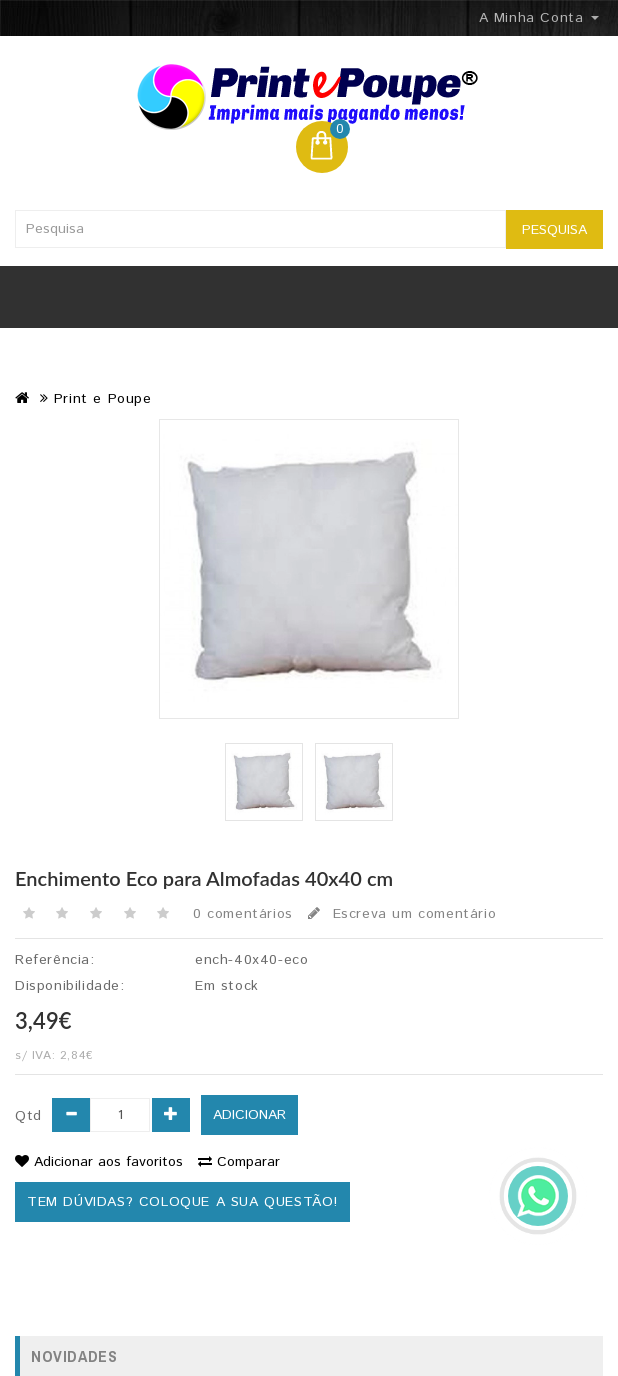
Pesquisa (554, 230)
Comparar (239, 1162)
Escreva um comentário (402, 914)
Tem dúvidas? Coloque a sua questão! (182, 1202)
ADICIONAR (249, 1115)
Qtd (28, 1116)
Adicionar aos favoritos (99, 1162)
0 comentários (243, 914)
